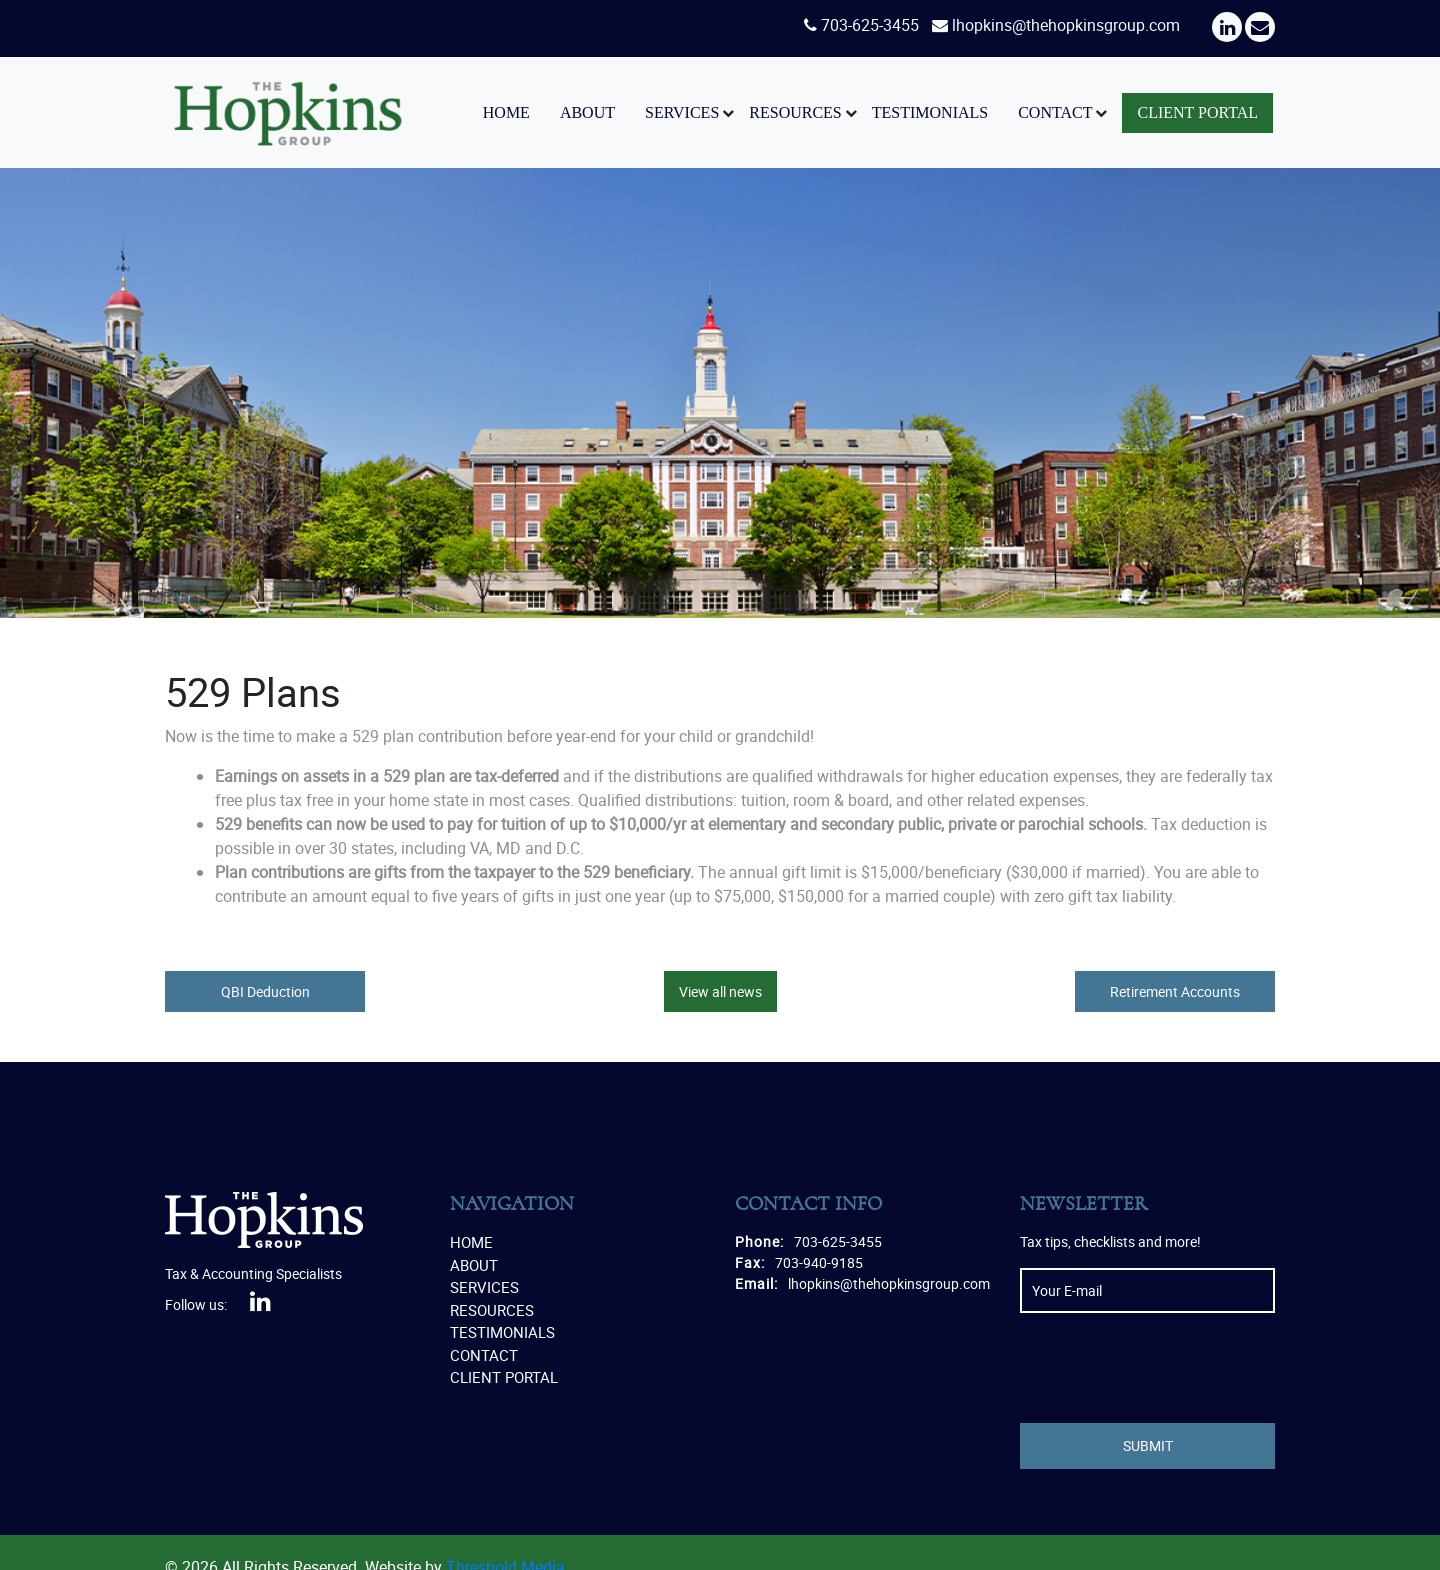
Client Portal (1197, 112)
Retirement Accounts (1175, 991)
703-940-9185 (819, 1262)
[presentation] (1172, 1368)
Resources (795, 112)
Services (682, 112)
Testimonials (930, 112)
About (587, 112)
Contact (1055, 112)
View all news (720, 991)
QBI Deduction (265, 991)
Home (506, 112)
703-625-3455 (870, 25)
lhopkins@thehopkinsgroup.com (1066, 25)
